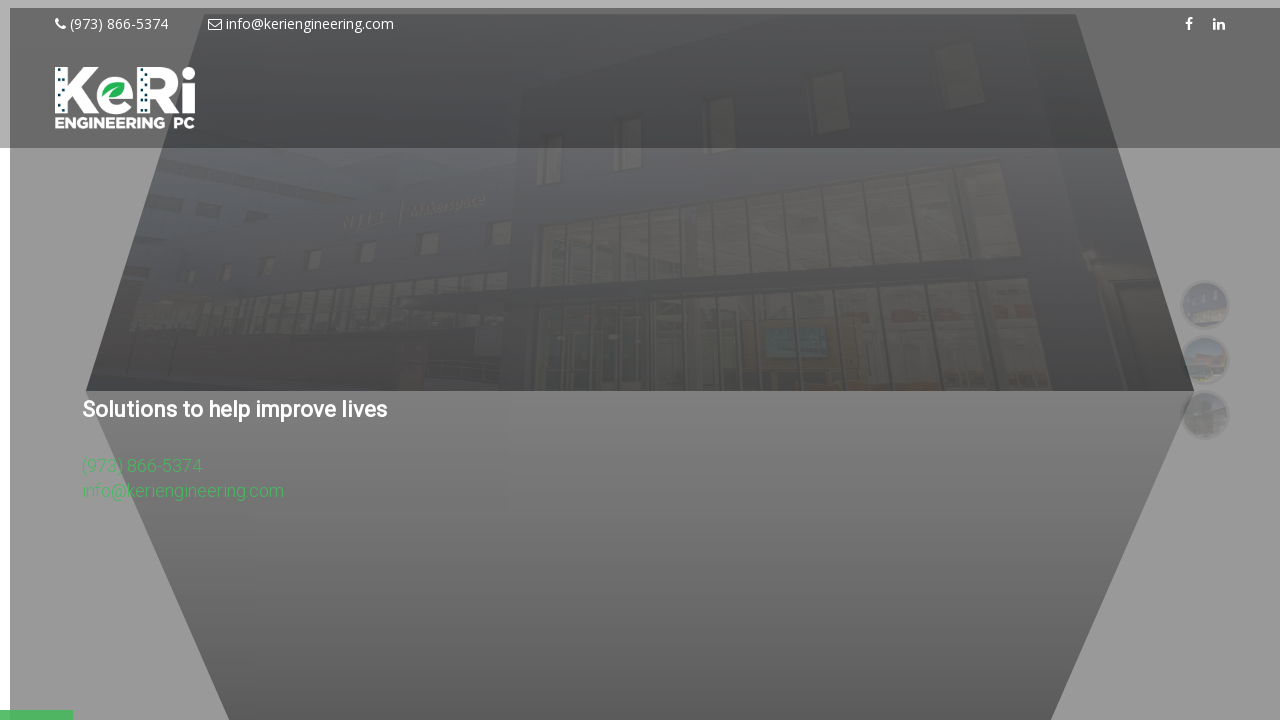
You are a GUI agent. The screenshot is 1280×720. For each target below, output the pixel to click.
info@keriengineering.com (301, 23)
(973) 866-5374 (111, 23)
